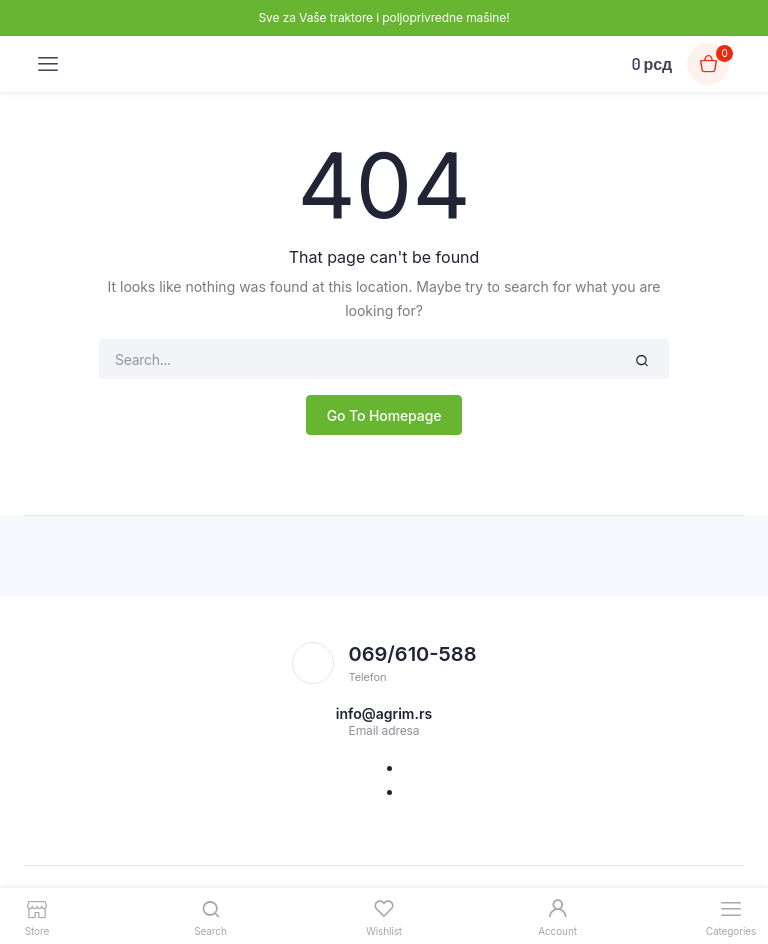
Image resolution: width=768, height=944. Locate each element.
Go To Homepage (384, 415)
